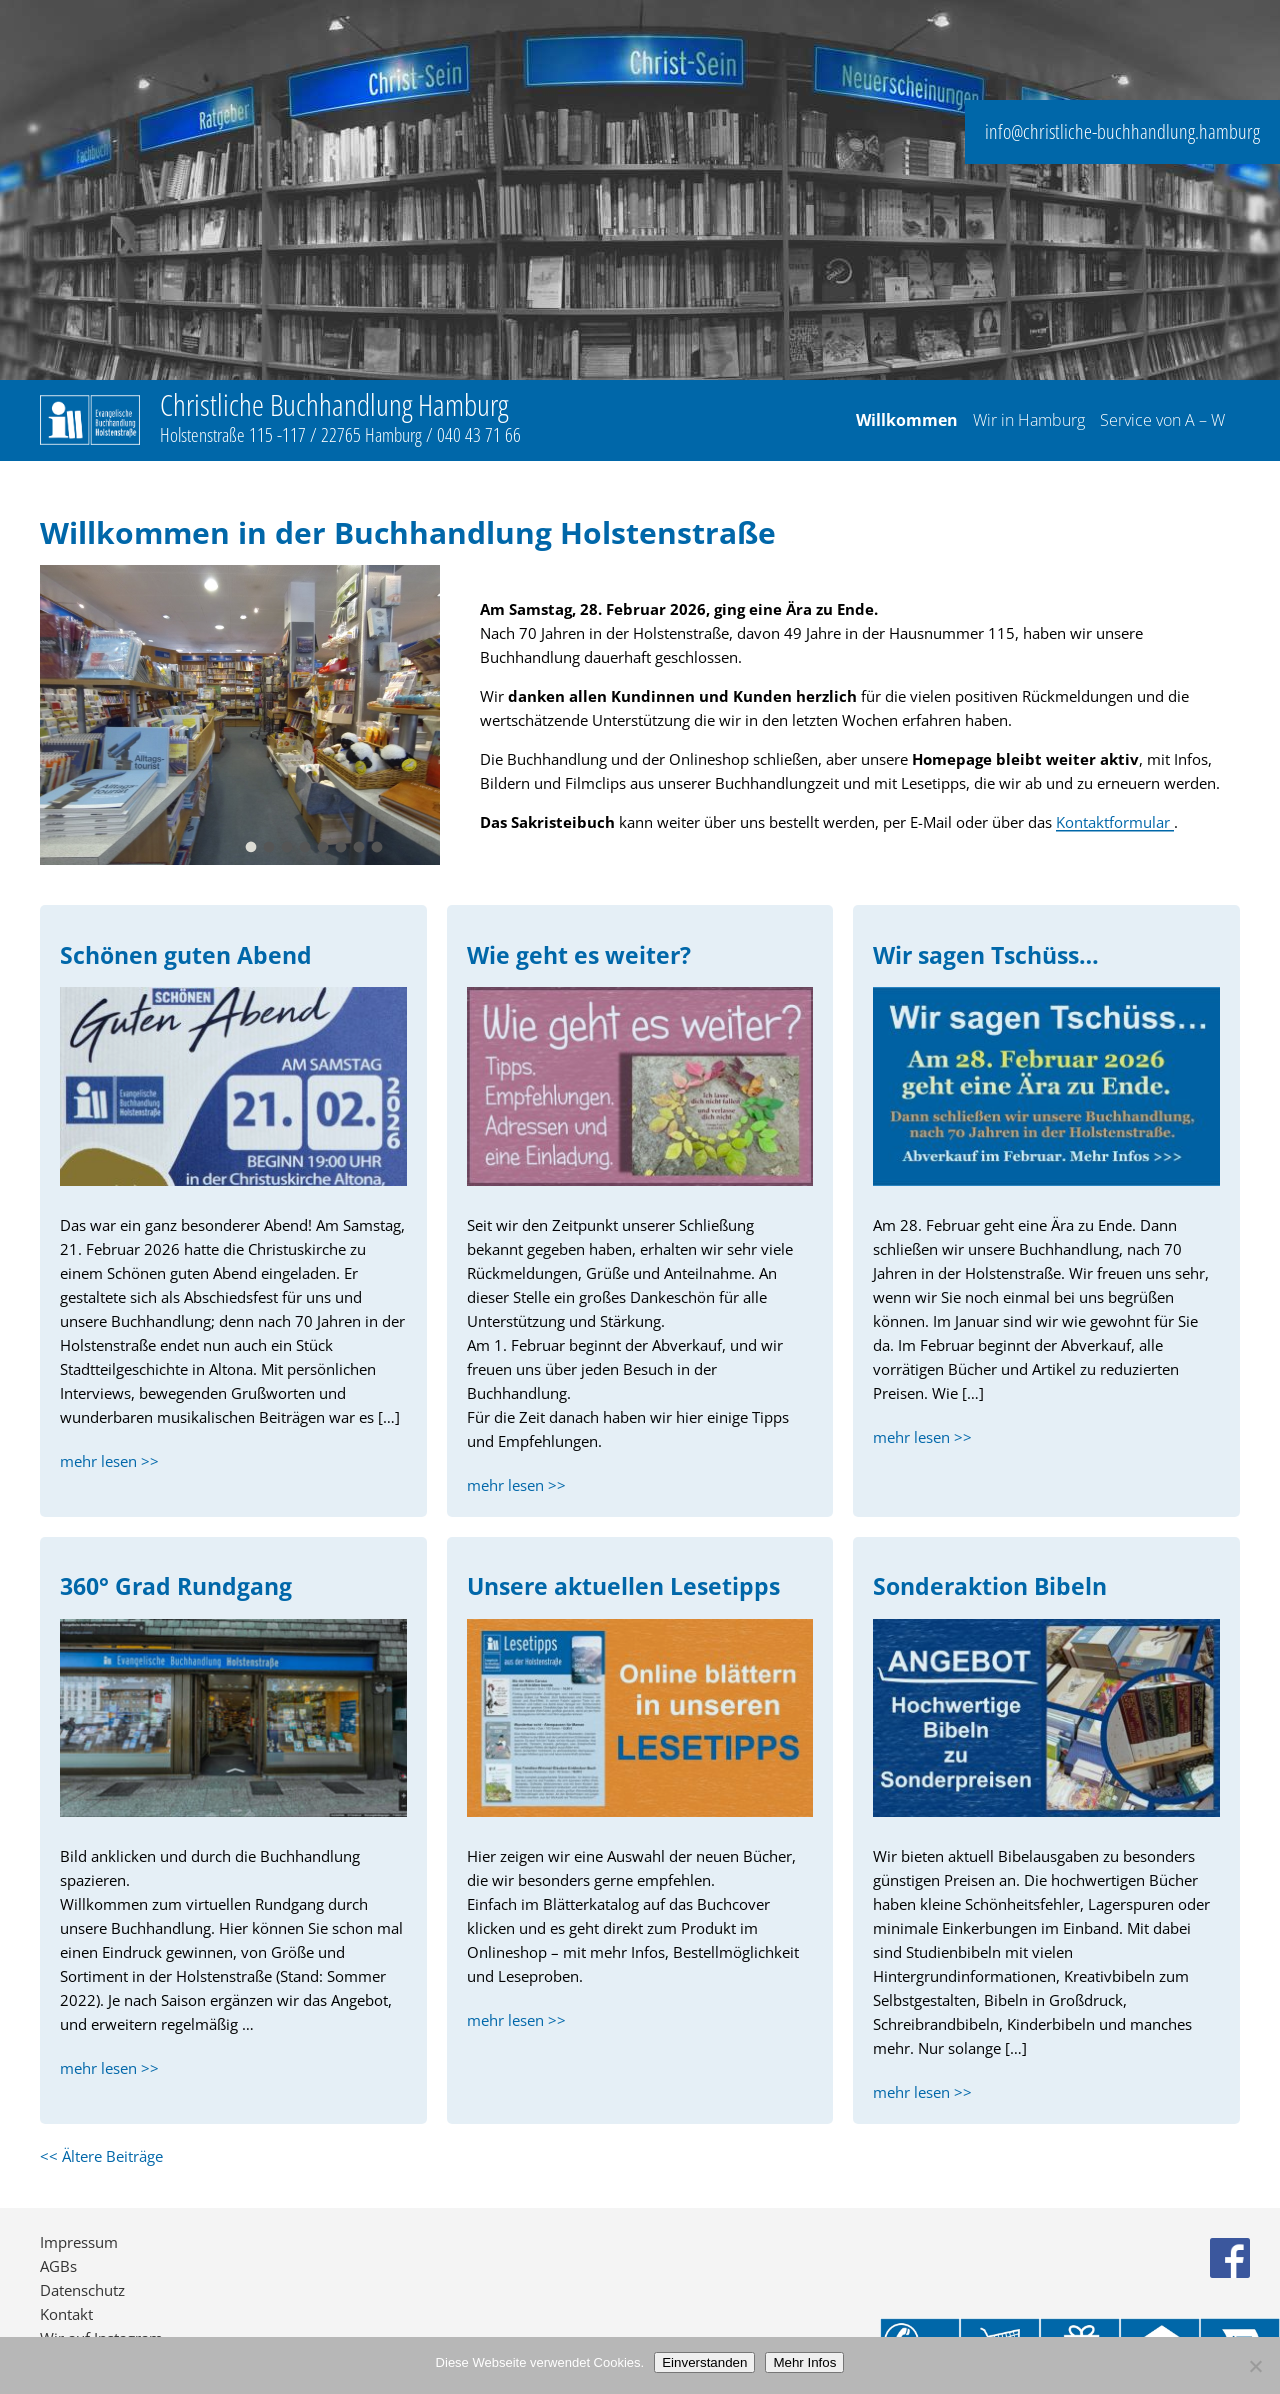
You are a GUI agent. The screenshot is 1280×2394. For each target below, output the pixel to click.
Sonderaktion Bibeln (990, 1586)
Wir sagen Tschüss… (986, 955)
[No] (1255, 2366)
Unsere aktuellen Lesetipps (623, 1586)
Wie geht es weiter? (579, 955)
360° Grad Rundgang (176, 1586)
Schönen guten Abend (186, 955)
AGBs (58, 2266)
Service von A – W (1162, 421)
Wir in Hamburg (1029, 421)
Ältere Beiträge (101, 2156)
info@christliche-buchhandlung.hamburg (1122, 131)
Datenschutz (82, 2290)
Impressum (79, 2242)
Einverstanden (704, 2362)
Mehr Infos (804, 2362)
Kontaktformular (1115, 822)
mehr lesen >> (109, 1461)
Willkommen (907, 421)
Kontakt (66, 2314)
